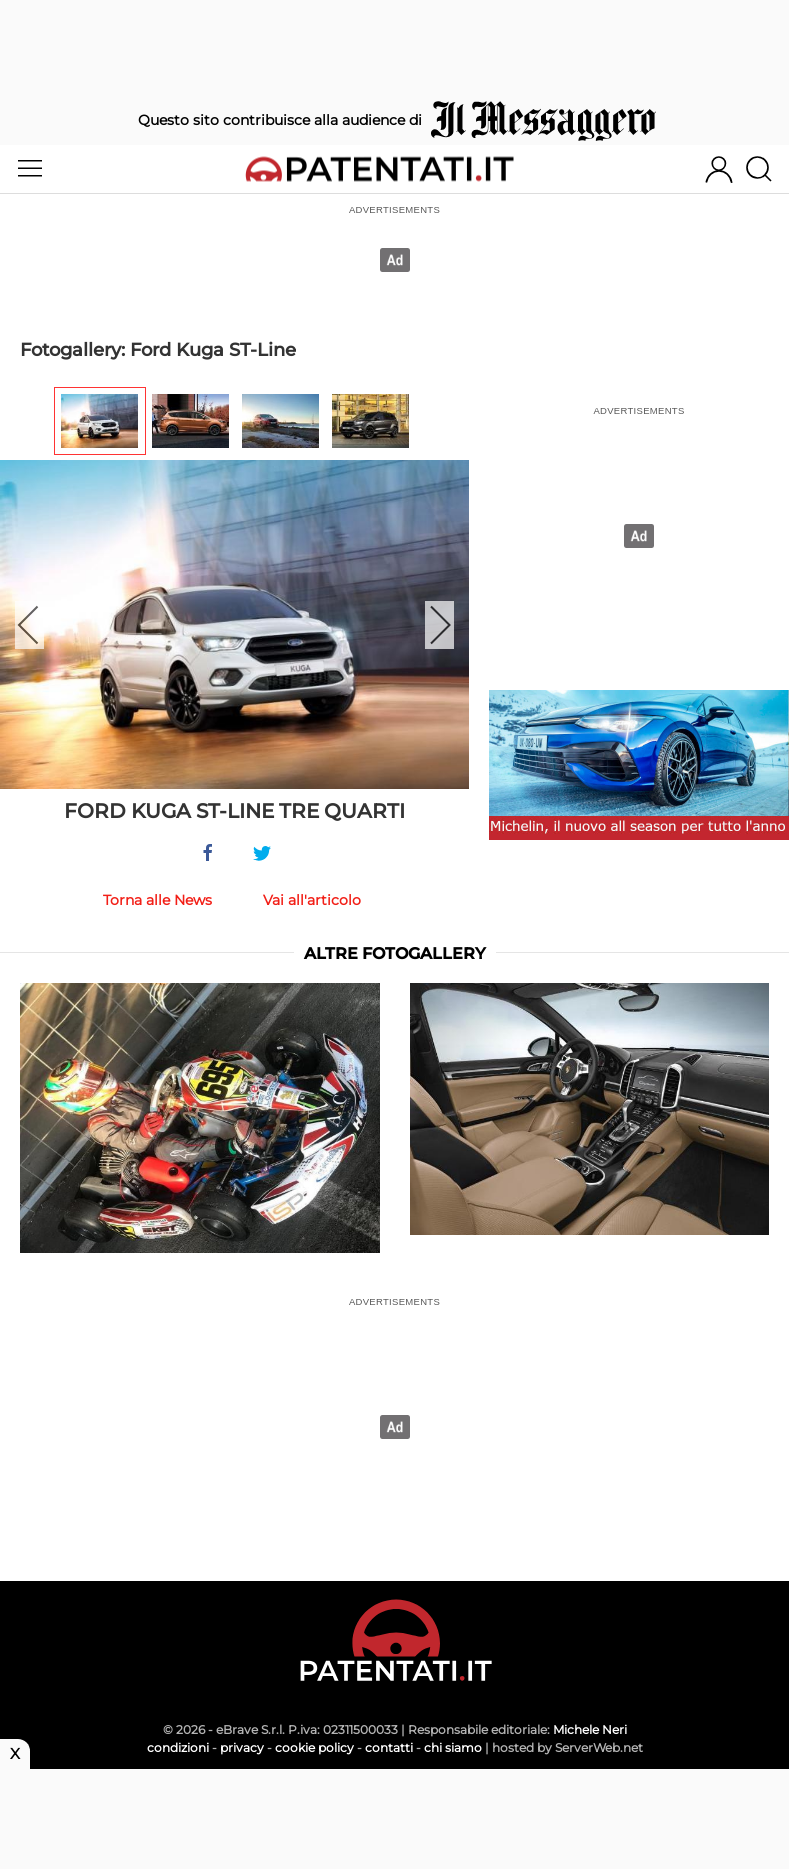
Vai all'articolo (312, 900)
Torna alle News (157, 900)
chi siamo (453, 1747)
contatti (389, 1747)
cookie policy (314, 1747)
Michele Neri (590, 1729)
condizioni (178, 1747)
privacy (242, 1747)
